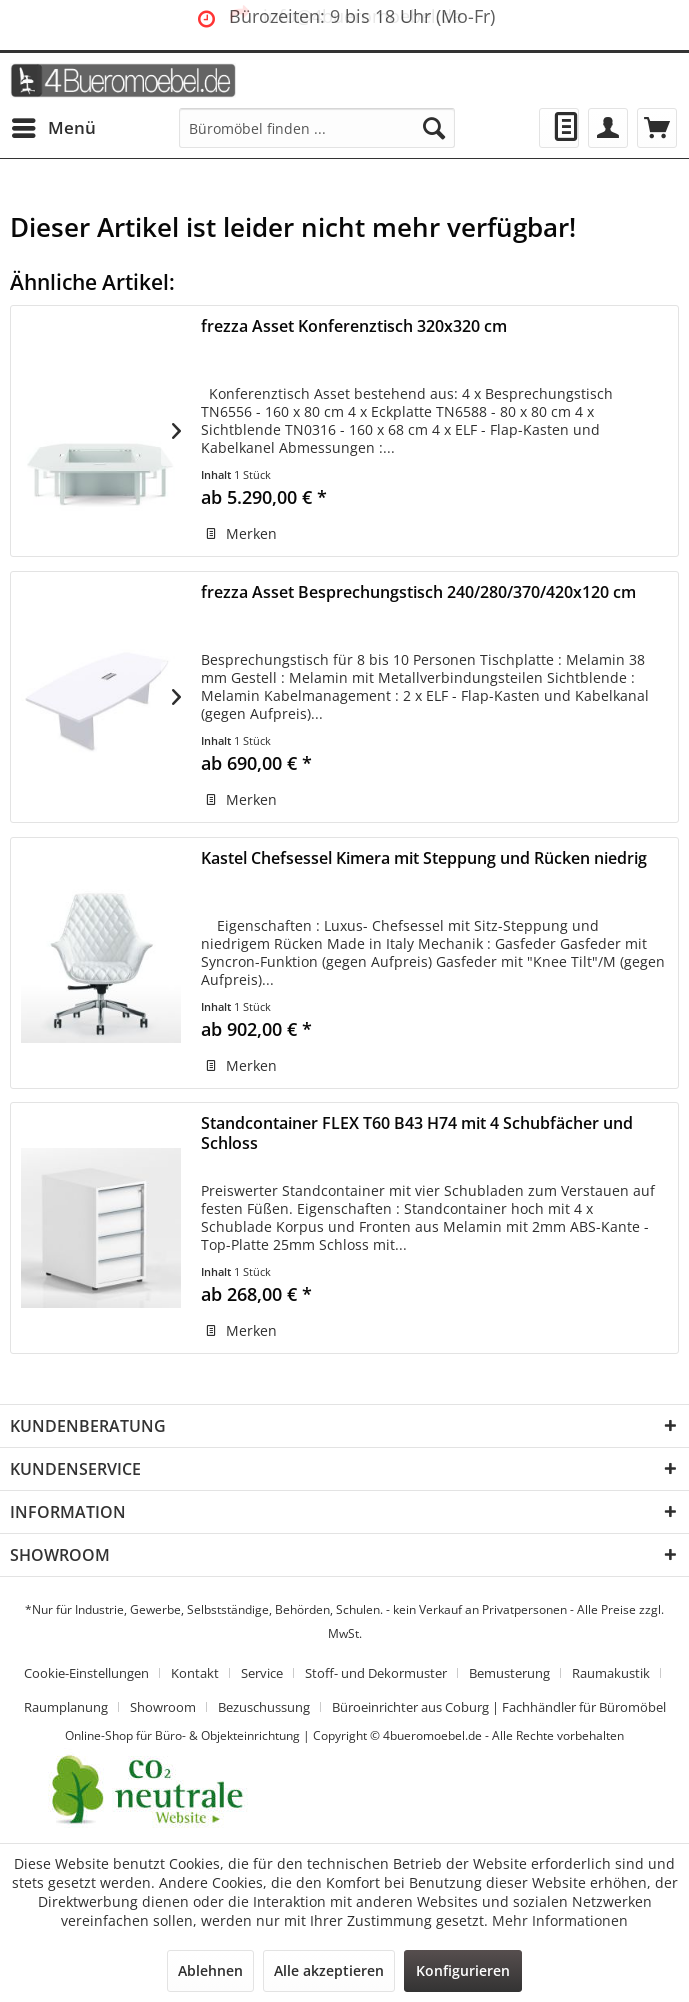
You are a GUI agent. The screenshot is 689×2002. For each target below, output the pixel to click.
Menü (54, 125)
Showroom (163, 1707)
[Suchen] (434, 128)
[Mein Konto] (608, 128)
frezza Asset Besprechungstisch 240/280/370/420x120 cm (418, 592)
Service (262, 1673)
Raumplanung (66, 1707)
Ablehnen (210, 1970)
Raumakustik (611, 1673)
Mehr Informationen (560, 1920)
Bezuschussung (264, 1707)
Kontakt (195, 1673)
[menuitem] (53, 128)
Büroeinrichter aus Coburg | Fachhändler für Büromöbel (499, 1707)
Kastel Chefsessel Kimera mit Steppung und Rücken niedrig (424, 858)
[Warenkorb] (657, 128)
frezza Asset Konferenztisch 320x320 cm (354, 326)
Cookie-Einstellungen (86, 1673)
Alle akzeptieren (329, 1970)
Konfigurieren (463, 1970)
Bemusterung (509, 1673)
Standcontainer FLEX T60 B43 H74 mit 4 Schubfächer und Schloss (417, 1133)
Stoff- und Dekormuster (376, 1673)
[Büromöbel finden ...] (317, 128)
